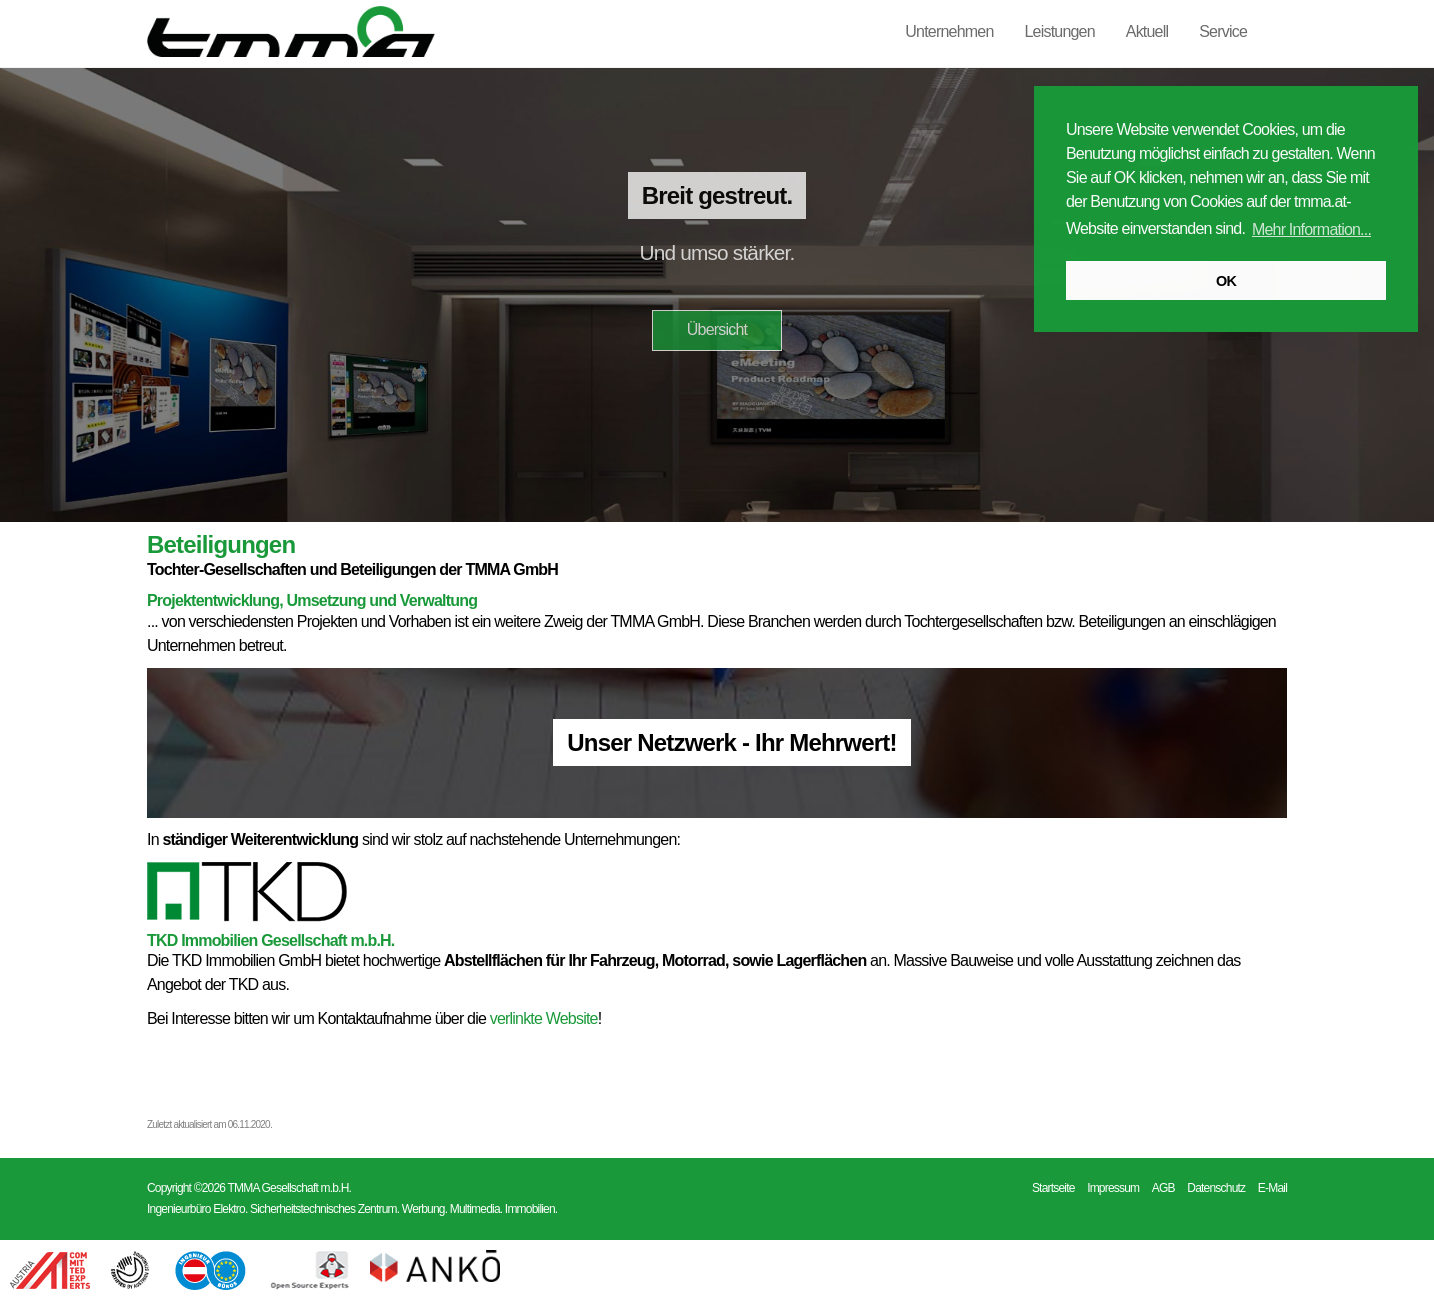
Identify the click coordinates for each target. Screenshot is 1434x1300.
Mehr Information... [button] (1311, 229)
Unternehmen (949, 31)
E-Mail (1272, 1188)
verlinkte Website (544, 1018)
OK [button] (1226, 281)
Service (1223, 31)
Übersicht (717, 329)
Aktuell (1147, 31)
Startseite (1053, 1188)
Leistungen (1060, 31)
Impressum (1113, 1188)
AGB (1163, 1188)
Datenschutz (1216, 1188)
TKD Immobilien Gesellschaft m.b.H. (271, 940)
